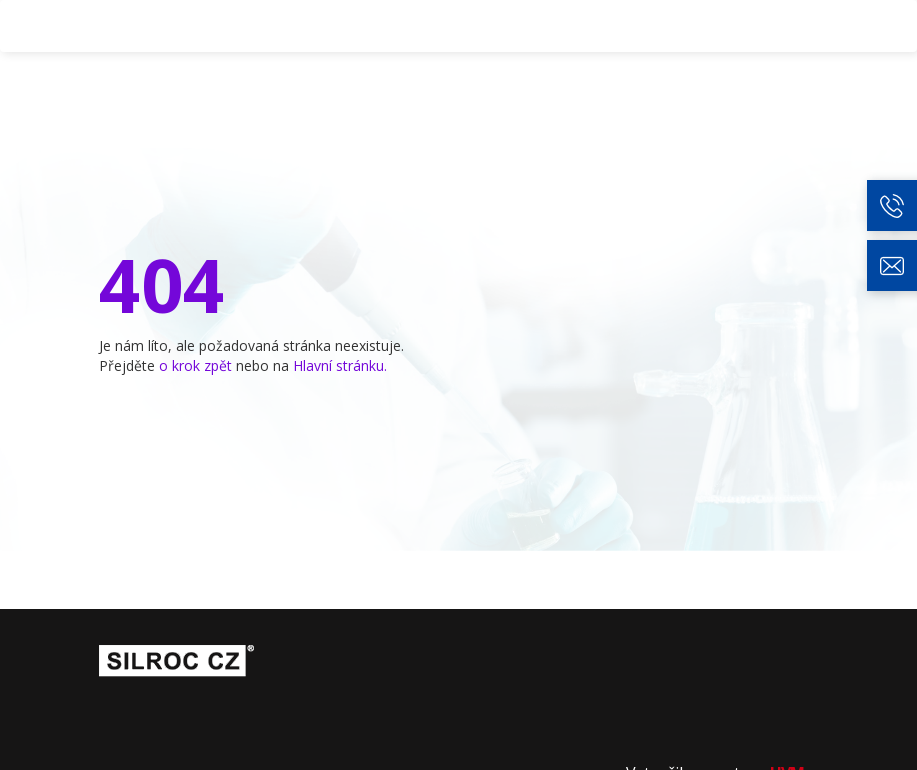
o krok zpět (195, 365)
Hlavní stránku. (340, 365)
